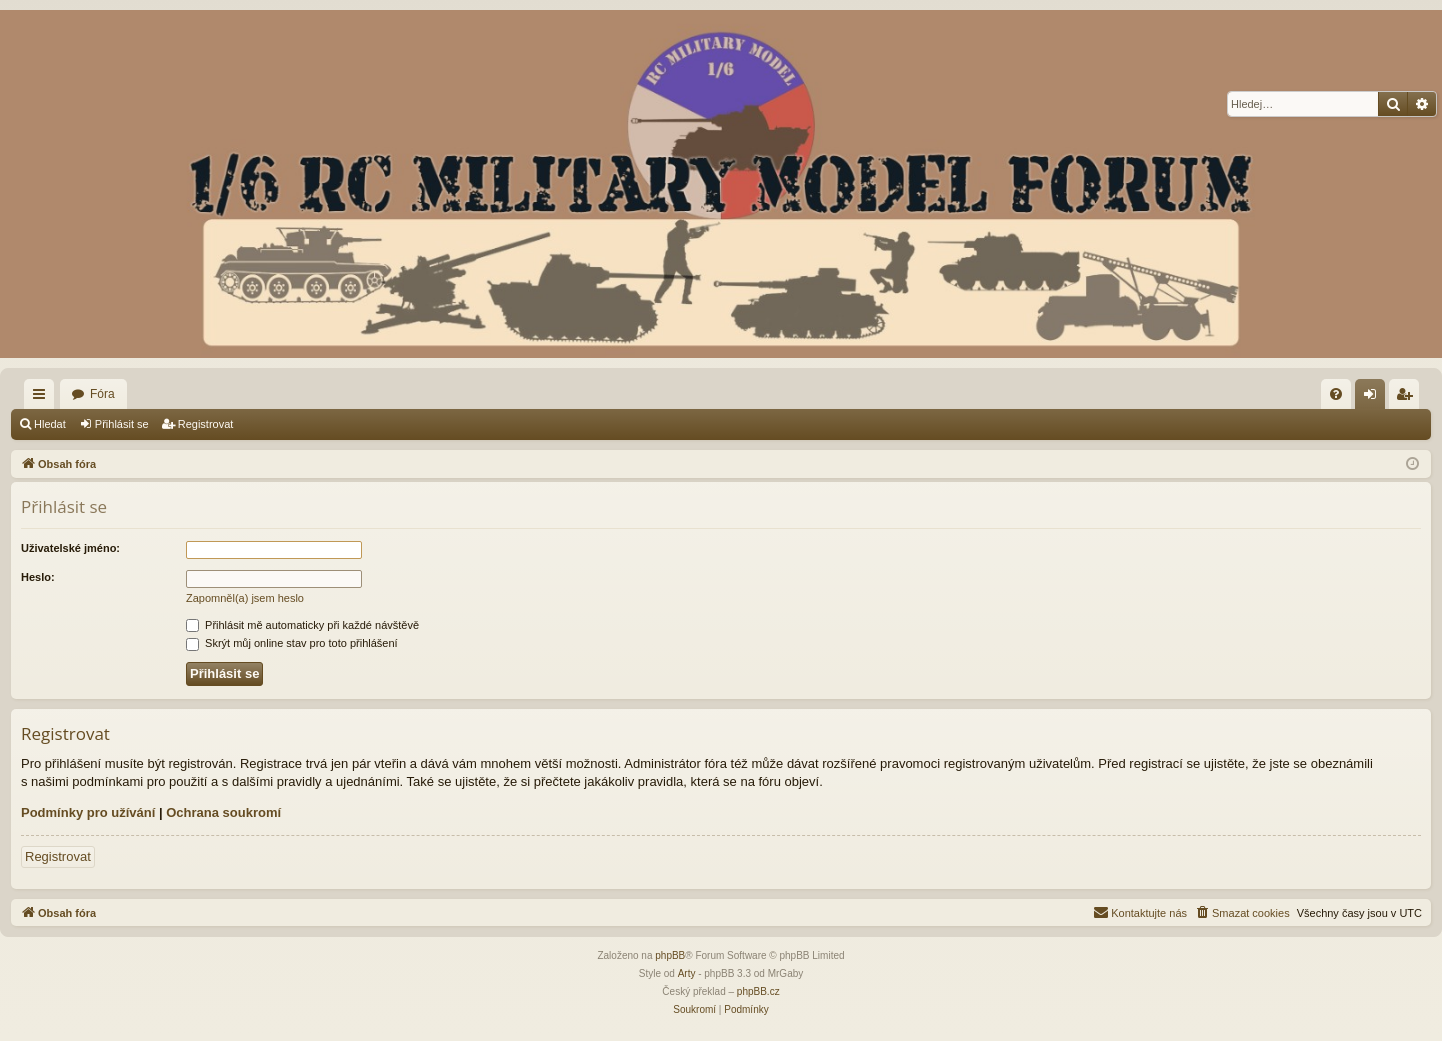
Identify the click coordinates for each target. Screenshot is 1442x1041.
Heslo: (38, 577)
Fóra (102, 394)
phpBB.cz (758, 991)
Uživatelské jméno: (70, 548)
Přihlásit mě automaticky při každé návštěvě (302, 625)
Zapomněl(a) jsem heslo (245, 598)
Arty (687, 973)
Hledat (50, 424)
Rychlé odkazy (43, 398)
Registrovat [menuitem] (1408, 398)
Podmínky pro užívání (88, 812)
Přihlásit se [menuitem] (1374, 398)
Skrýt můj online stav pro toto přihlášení (292, 643)
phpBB (670, 955)
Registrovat (206, 424)
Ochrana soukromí (223, 812)
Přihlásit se (122, 424)
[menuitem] (1336, 394)
